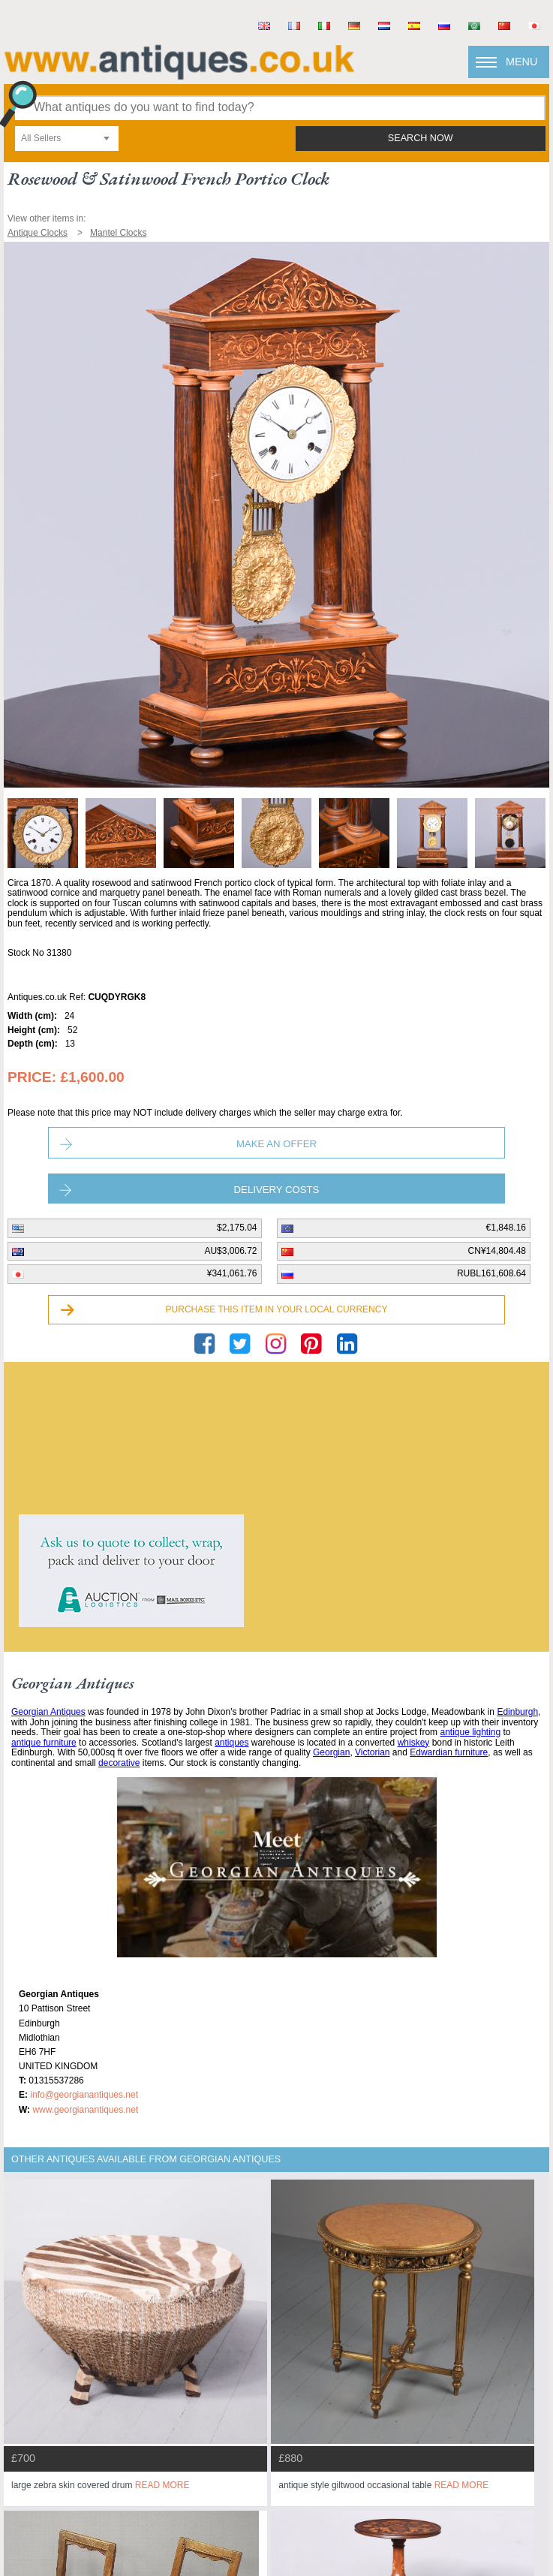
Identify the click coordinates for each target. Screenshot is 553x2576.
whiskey (414, 1742)
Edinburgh (517, 1712)
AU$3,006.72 (230, 1251)
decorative (119, 1763)
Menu (521, 62)
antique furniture (44, 1742)
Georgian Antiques (48, 1712)
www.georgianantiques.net (85, 2109)
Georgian (331, 1752)
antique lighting (470, 1732)
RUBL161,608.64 (491, 1273)
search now (420, 138)
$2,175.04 (237, 1227)
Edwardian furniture (449, 1752)
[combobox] (67, 138)
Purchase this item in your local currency (277, 1309)
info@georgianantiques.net (84, 2094)
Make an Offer (276, 1143)
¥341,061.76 (232, 1273)
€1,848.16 (506, 1227)
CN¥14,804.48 (497, 1251)
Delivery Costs (277, 1189)
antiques (231, 1742)
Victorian (372, 1752)
